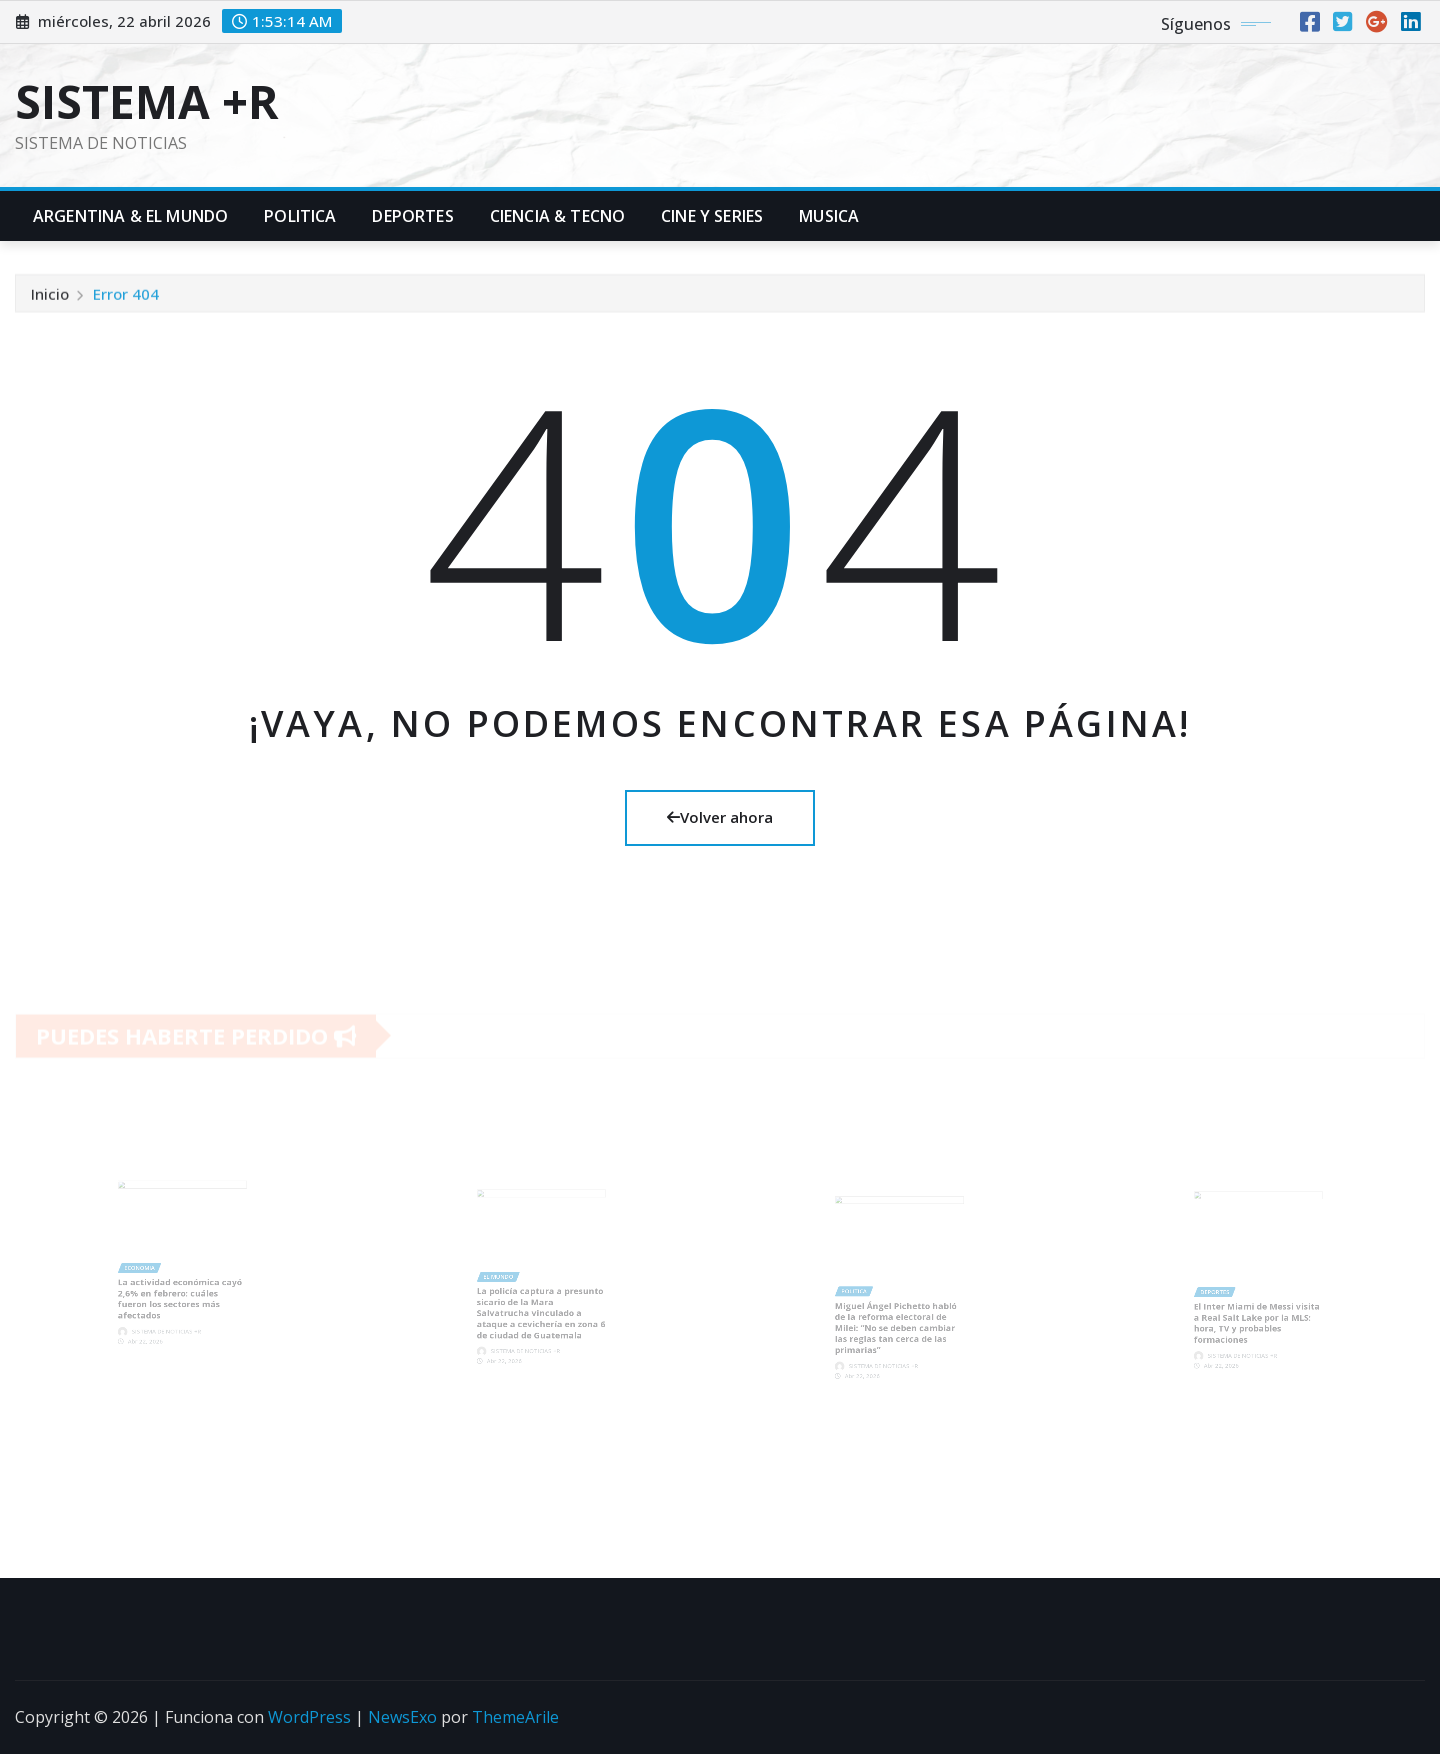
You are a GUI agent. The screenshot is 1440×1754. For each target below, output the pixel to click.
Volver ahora (720, 817)
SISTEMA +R (147, 101)
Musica (829, 216)
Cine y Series (712, 216)
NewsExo (402, 1717)
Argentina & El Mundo (130, 216)
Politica (300, 216)
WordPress (309, 1717)
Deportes (412, 216)
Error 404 (126, 297)
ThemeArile (515, 1717)
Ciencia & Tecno (557, 216)
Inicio (50, 297)
